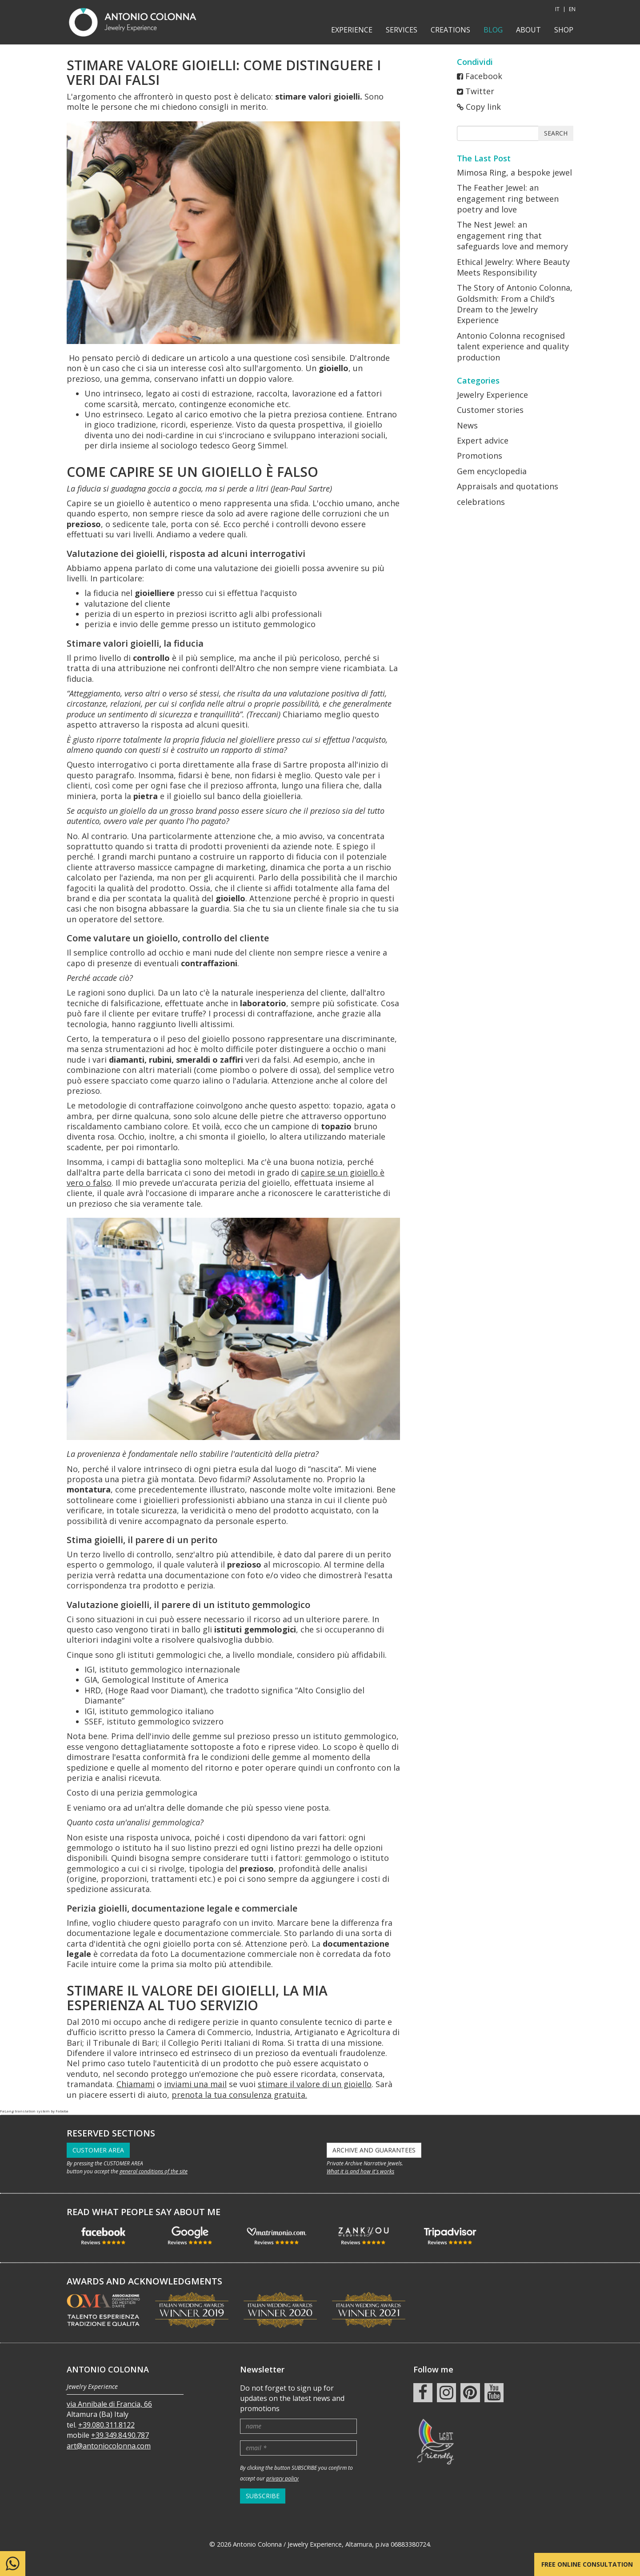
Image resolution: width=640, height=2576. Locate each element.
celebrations (481, 501)
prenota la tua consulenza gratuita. (239, 2094)
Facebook (483, 76)
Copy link (483, 106)
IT (557, 9)
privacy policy (282, 2478)
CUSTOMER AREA (98, 2150)
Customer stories (490, 409)
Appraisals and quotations (507, 486)
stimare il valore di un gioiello (315, 2084)
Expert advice (482, 440)
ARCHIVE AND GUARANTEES (374, 2150)
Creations (450, 30)
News (467, 425)
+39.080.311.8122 (106, 2425)
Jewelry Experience (492, 394)
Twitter (479, 91)
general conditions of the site (154, 2171)
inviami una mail (195, 2084)
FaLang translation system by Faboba (34, 2110)
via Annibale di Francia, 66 (109, 2404)
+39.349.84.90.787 (120, 2435)
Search (556, 133)
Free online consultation (587, 2564)
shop (563, 30)
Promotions (479, 455)
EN (572, 9)
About (528, 30)
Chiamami (135, 2084)
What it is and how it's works (360, 2171)
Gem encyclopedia (492, 471)
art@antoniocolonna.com (109, 2446)
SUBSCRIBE (263, 2496)
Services (401, 30)
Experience (351, 30)
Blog (493, 30)
